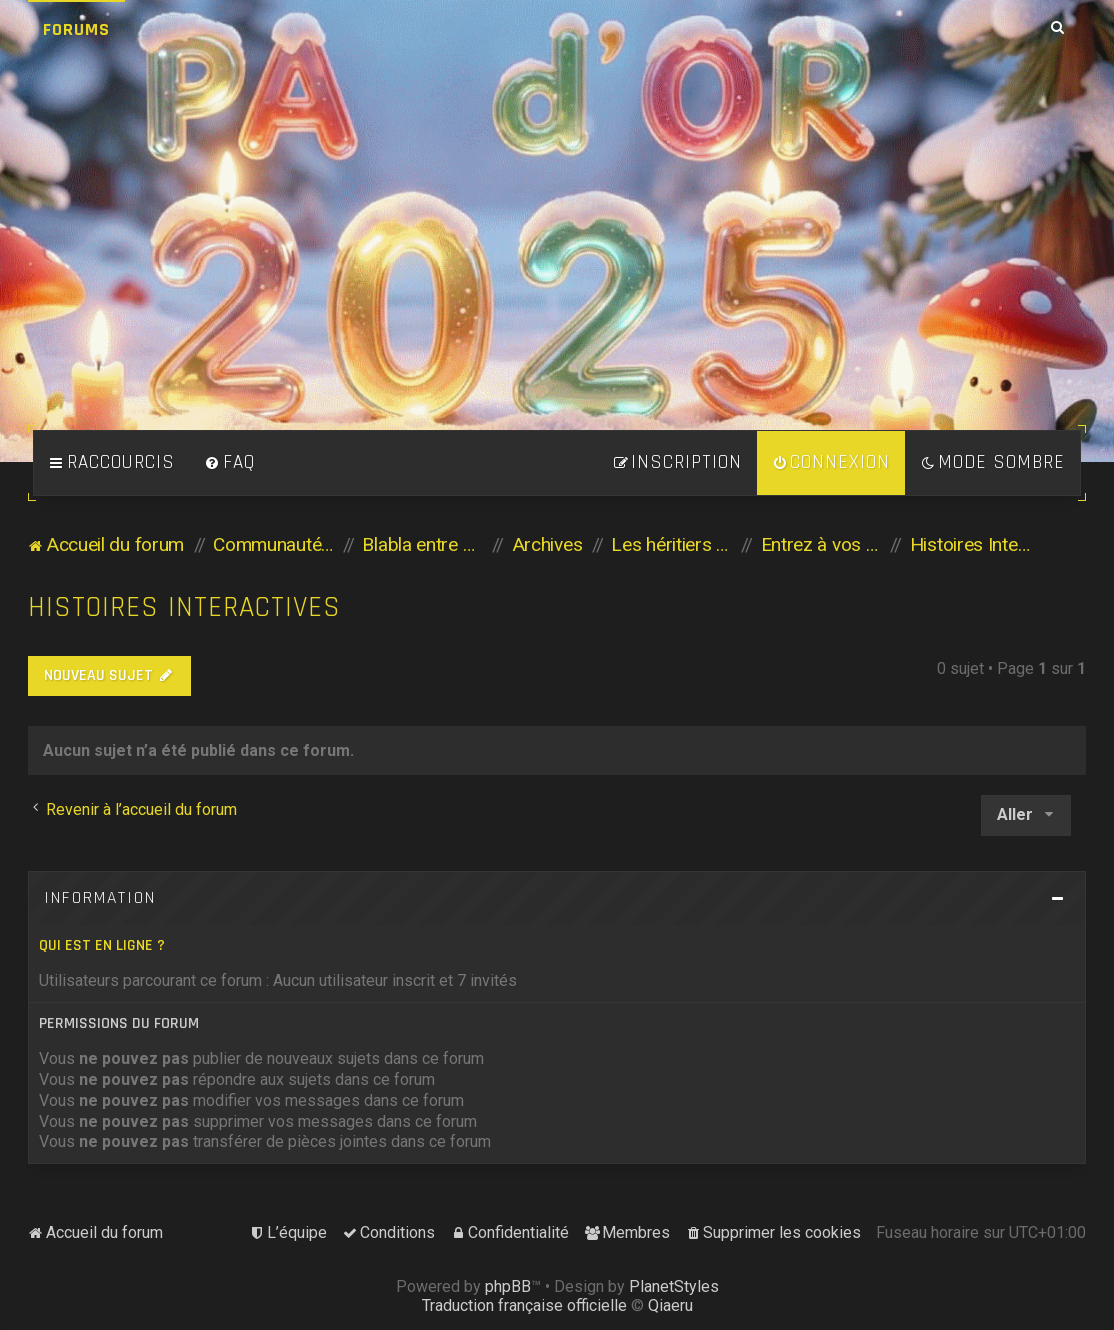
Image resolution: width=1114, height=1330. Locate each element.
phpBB (508, 1286)
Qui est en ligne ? (102, 945)
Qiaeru (670, 1305)
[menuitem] (230, 463)
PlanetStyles (674, 1286)
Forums (76, 29)
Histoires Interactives (184, 607)
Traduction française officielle (524, 1305)
